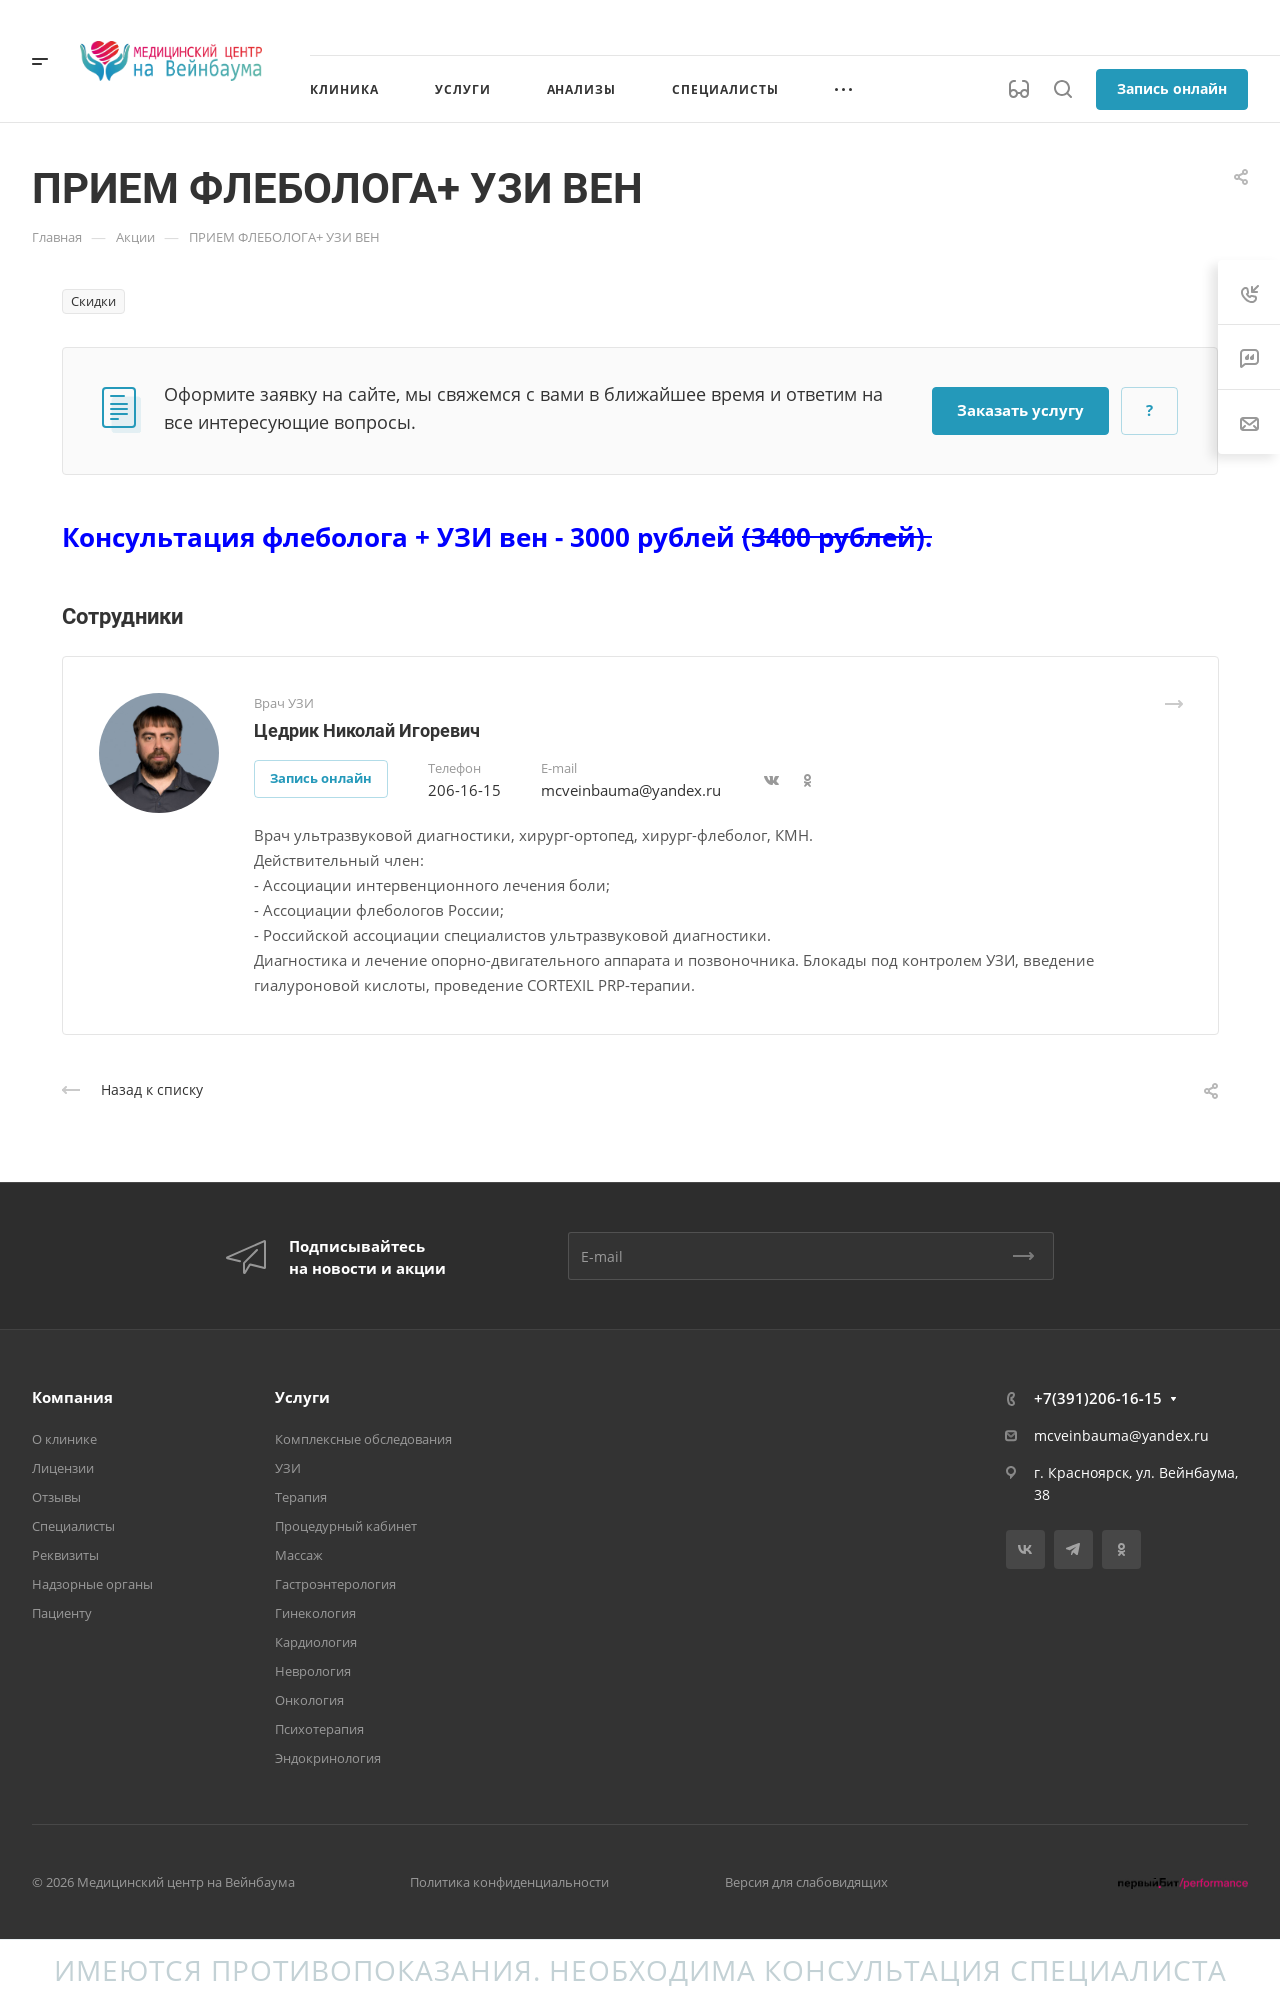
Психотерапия (319, 1729)
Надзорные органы (92, 1584)
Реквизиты (65, 1555)
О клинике (64, 1439)
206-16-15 (464, 790)
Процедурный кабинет (346, 1526)
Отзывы (56, 1497)
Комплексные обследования (363, 1439)
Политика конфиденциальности (509, 1882)
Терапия (301, 1497)
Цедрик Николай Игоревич (367, 730)
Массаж (299, 1555)
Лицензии (63, 1468)
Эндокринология (328, 1758)
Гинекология (315, 1613)
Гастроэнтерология (335, 1584)
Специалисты (73, 1526)
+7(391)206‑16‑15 (1098, 1398)
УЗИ (288, 1468)
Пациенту (62, 1613)
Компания (72, 1397)
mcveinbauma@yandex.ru (631, 790)
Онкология (309, 1700)
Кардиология (316, 1642)
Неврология (313, 1671)
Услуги (302, 1397)
